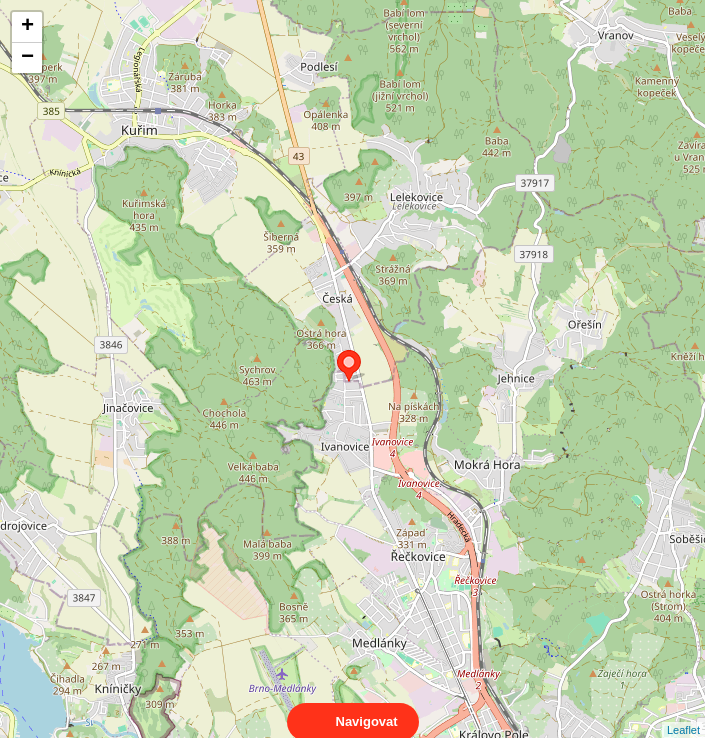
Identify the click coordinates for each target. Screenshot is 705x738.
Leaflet (683, 712)
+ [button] (27, 27)
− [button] (27, 58)
